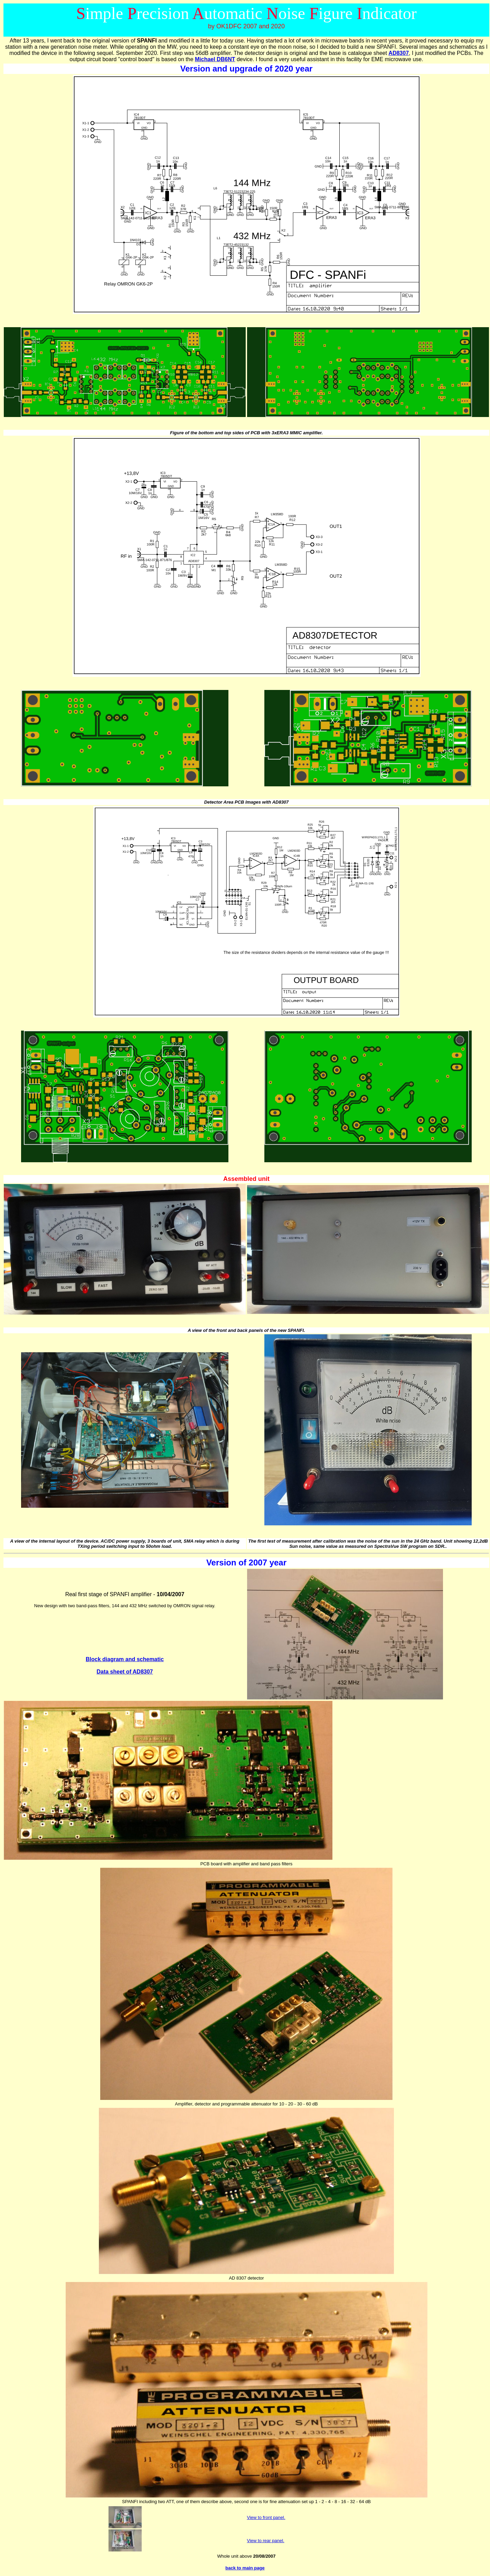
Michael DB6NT (215, 59)
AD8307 (398, 53)
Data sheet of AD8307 (124, 1672)
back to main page (244, 2567)
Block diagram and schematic (125, 1659)
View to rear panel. (265, 2540)
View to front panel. (266, 2517)
